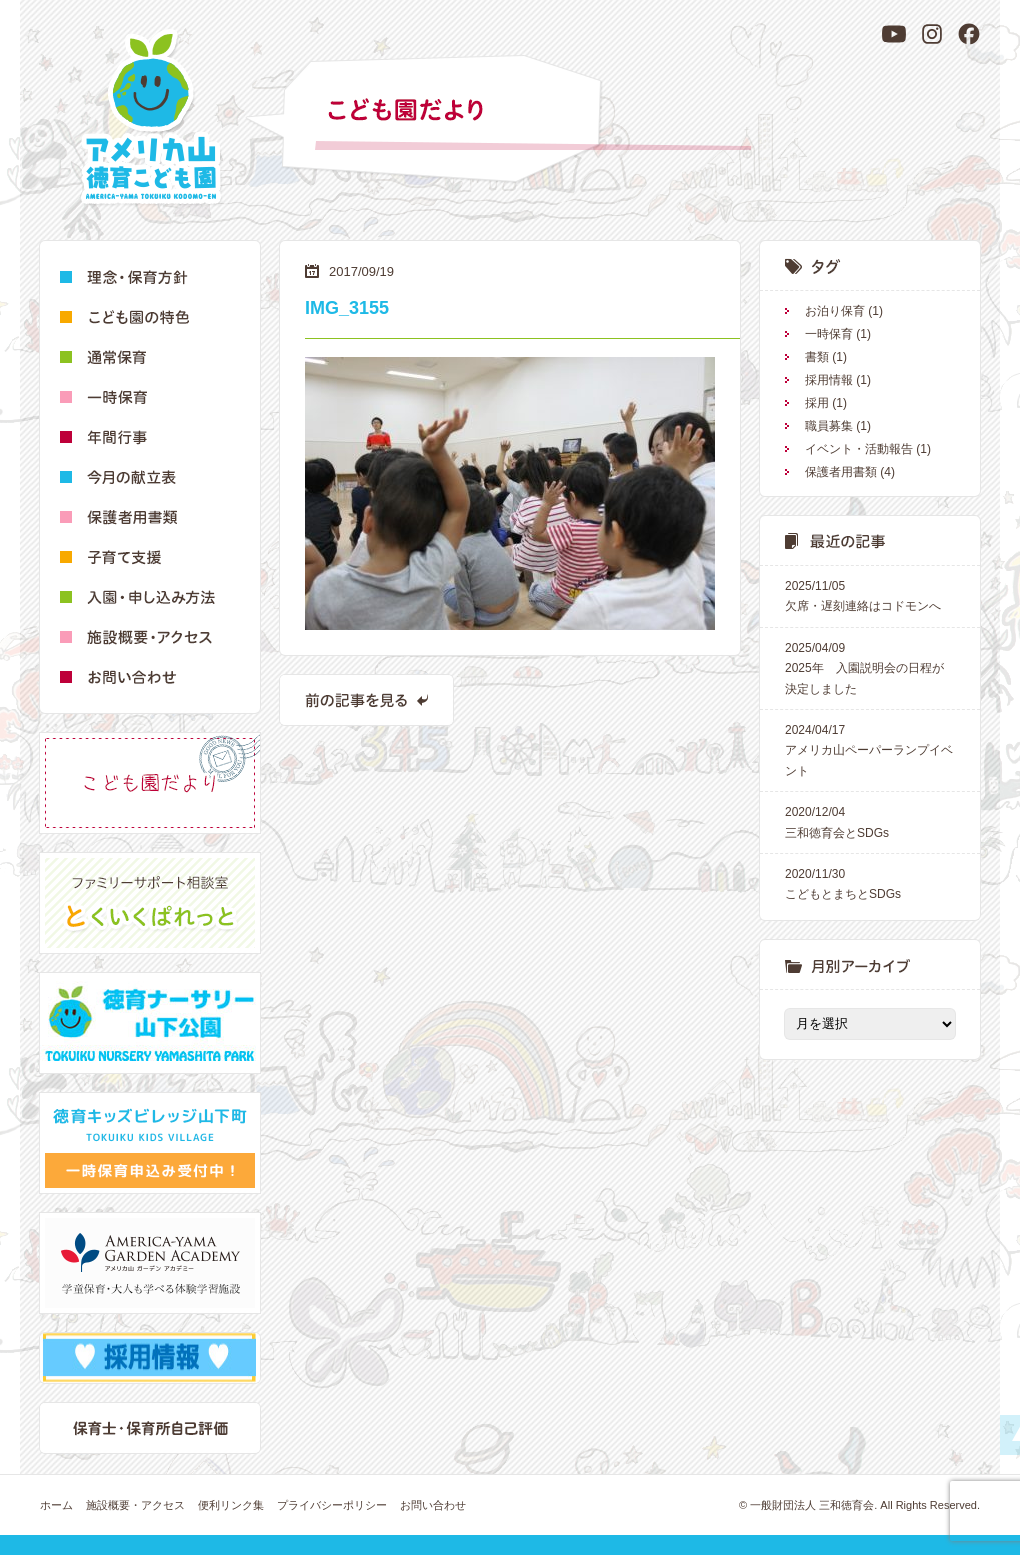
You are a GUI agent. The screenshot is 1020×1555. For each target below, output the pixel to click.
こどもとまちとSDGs (870, 882)
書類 (817, 357)
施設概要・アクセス (135, 1505)
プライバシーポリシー (332, 1505)
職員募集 (829, 426)
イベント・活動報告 (859, 449)
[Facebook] (969, 34)
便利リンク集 (231, 1505)
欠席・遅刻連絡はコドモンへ (870, 594)
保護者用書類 (841, 472)
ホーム (56, 1505)
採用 (817, 403)
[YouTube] (894, 34)
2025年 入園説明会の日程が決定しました (870, 667)
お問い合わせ (433, 1505)
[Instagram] (932, 34)
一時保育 (829, 334)
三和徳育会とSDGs (870, 820)
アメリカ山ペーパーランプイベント (870, 749)
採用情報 (829, 380)
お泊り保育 (835, 311)
